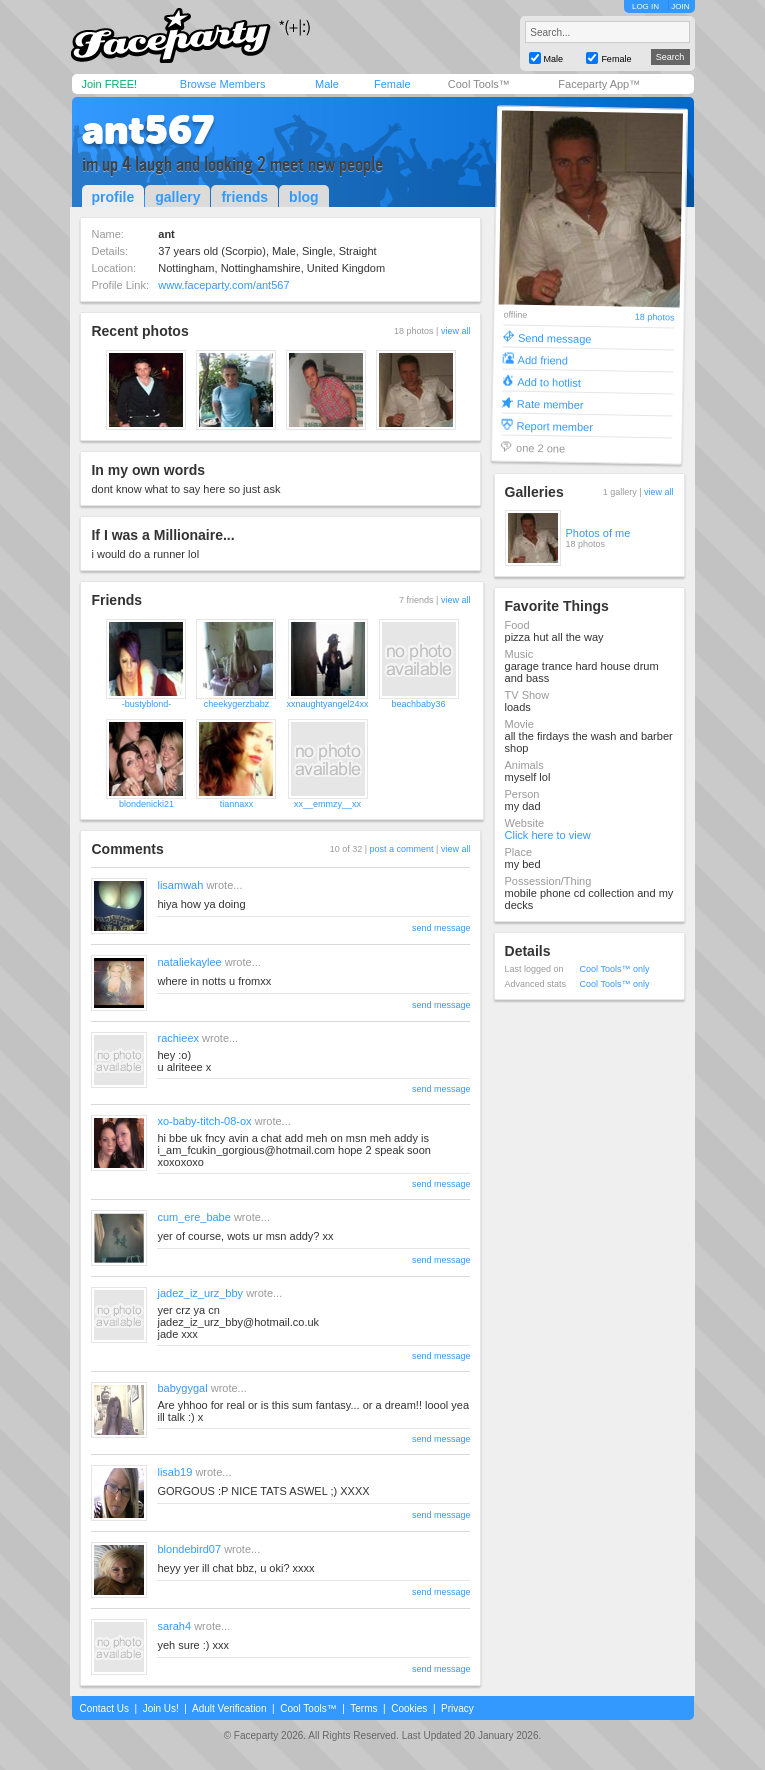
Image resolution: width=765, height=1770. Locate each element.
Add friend (542, 359)
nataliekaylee (189, 962)
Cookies (409, 1708)
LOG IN (645, 6)
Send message (555, 337)
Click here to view (548, 835)
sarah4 (174, 1626)
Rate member (549, 403)
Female (392, 84)
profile (113, 197)
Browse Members (223, 84)
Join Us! (161, 1708)
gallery (177, 197)
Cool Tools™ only (615, 969)
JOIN (680, 6)
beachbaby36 (419, 704)
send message (441, 928)
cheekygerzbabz (237, 704)
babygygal (182, 1388)
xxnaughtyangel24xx (327, 704)
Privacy (457, 1708)
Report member (554, 425)
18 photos (654, 317)
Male (327, 84)
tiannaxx (237, 804)
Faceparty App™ (599, 84)
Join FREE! (110, 84)
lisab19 (174, 1472)
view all (456, 331)
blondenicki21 (146, 804)
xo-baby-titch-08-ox (204, 1121)
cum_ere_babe (193, 1217)
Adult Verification (229, 1708)
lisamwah (180, 885)
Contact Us (104, 1708)
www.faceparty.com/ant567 (223, 285)
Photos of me (598, 533)
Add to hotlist (549, 381)
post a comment (402, 849)
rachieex (178, 1038)
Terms (363, 1708)
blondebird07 (189, 1549)
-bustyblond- (147, 704)
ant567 (148, 130)
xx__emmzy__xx (327, 804)
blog (304, 197)
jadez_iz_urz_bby (200, 1293)
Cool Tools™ (479, 84)
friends (244, 197)
